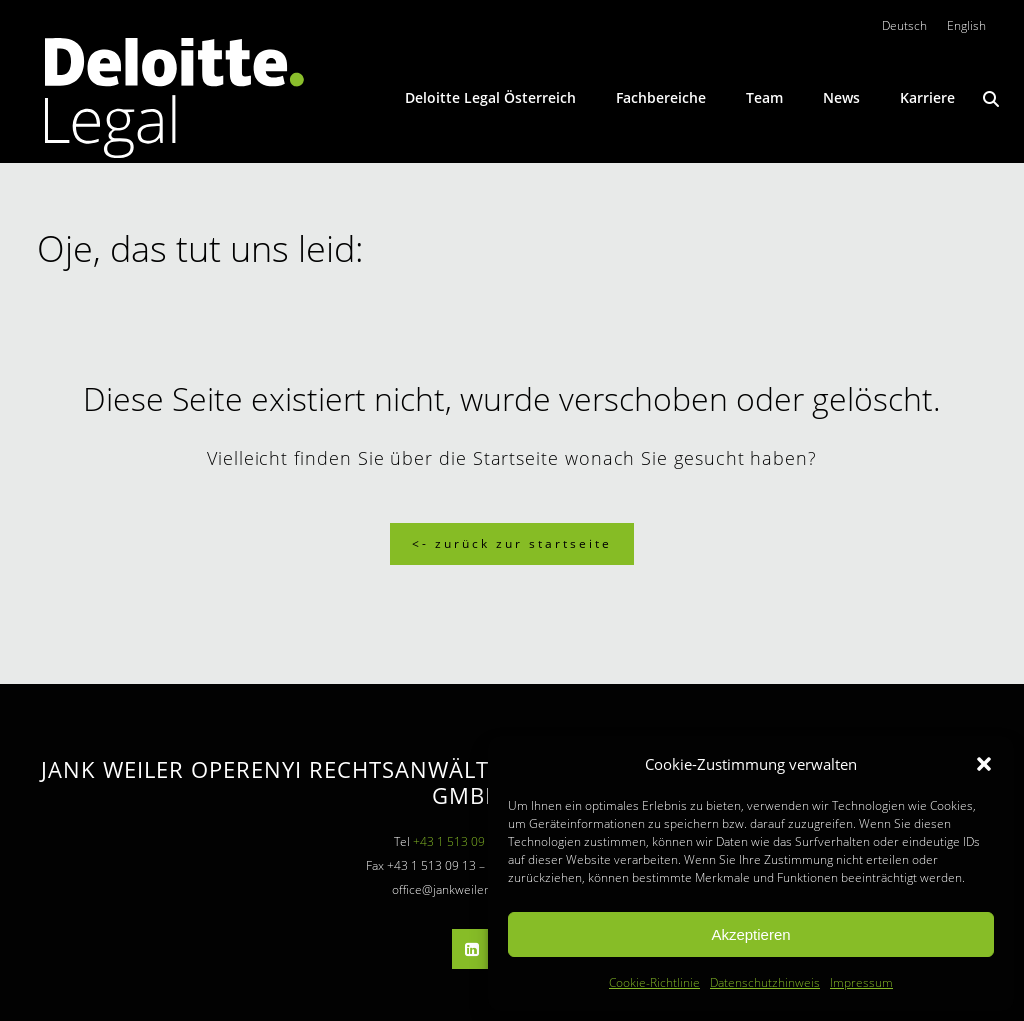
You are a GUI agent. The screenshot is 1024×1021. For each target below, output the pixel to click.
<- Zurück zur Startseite (512, 543)
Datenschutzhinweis (765, 982)
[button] (984, 764)
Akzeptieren (750, 934)
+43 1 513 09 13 (457, 841)
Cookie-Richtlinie (654, 982)
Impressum (861, 982)
